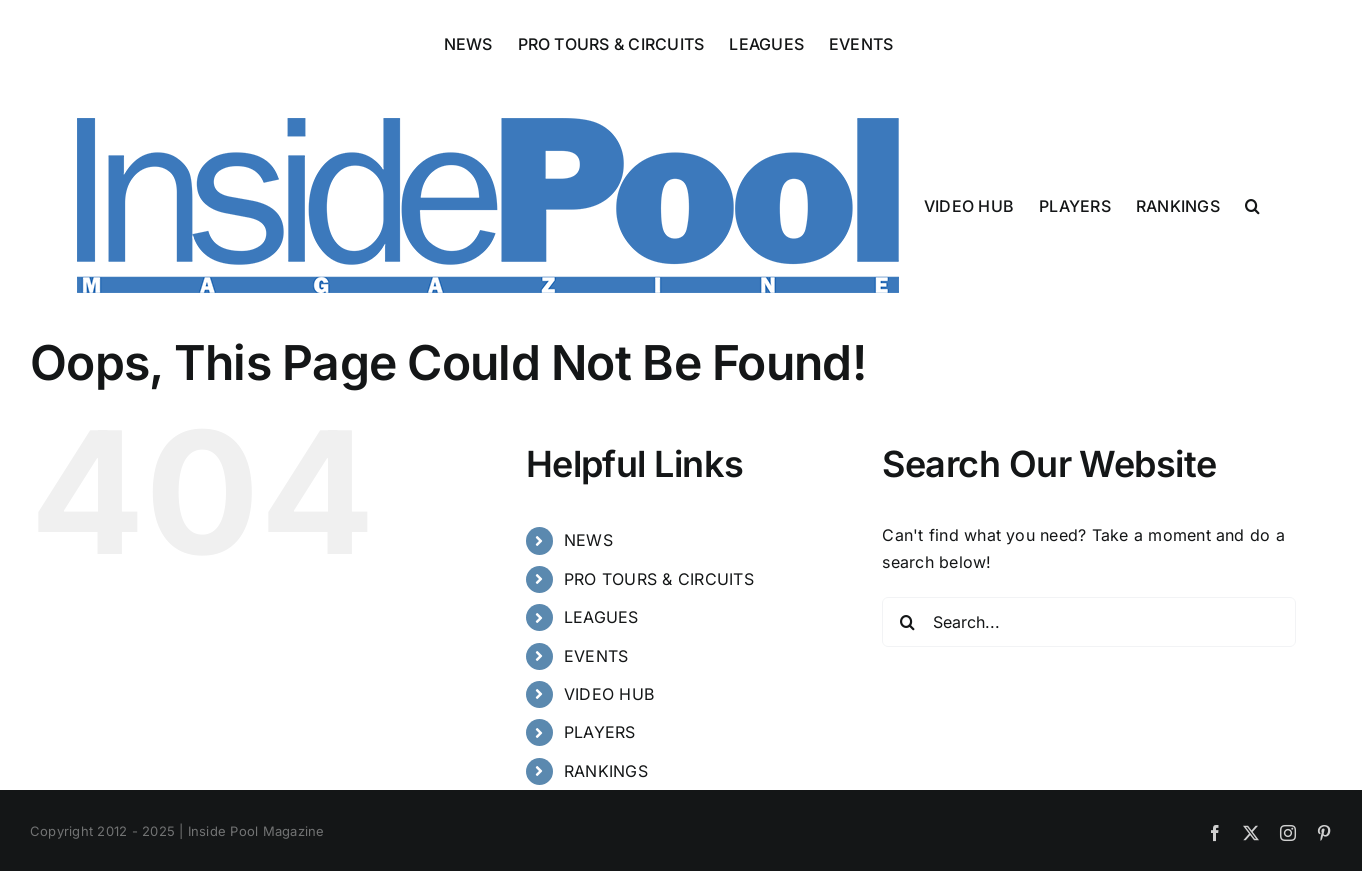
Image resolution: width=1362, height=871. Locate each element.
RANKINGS (606, 771)
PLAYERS (600, 732)
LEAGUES (601, 617)
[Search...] (1089, 622)
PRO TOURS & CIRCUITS (659, 579)
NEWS (588, 540)
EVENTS (596, 656)
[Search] (907, 622)
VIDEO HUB (609, 694)
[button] (1252, 204)
